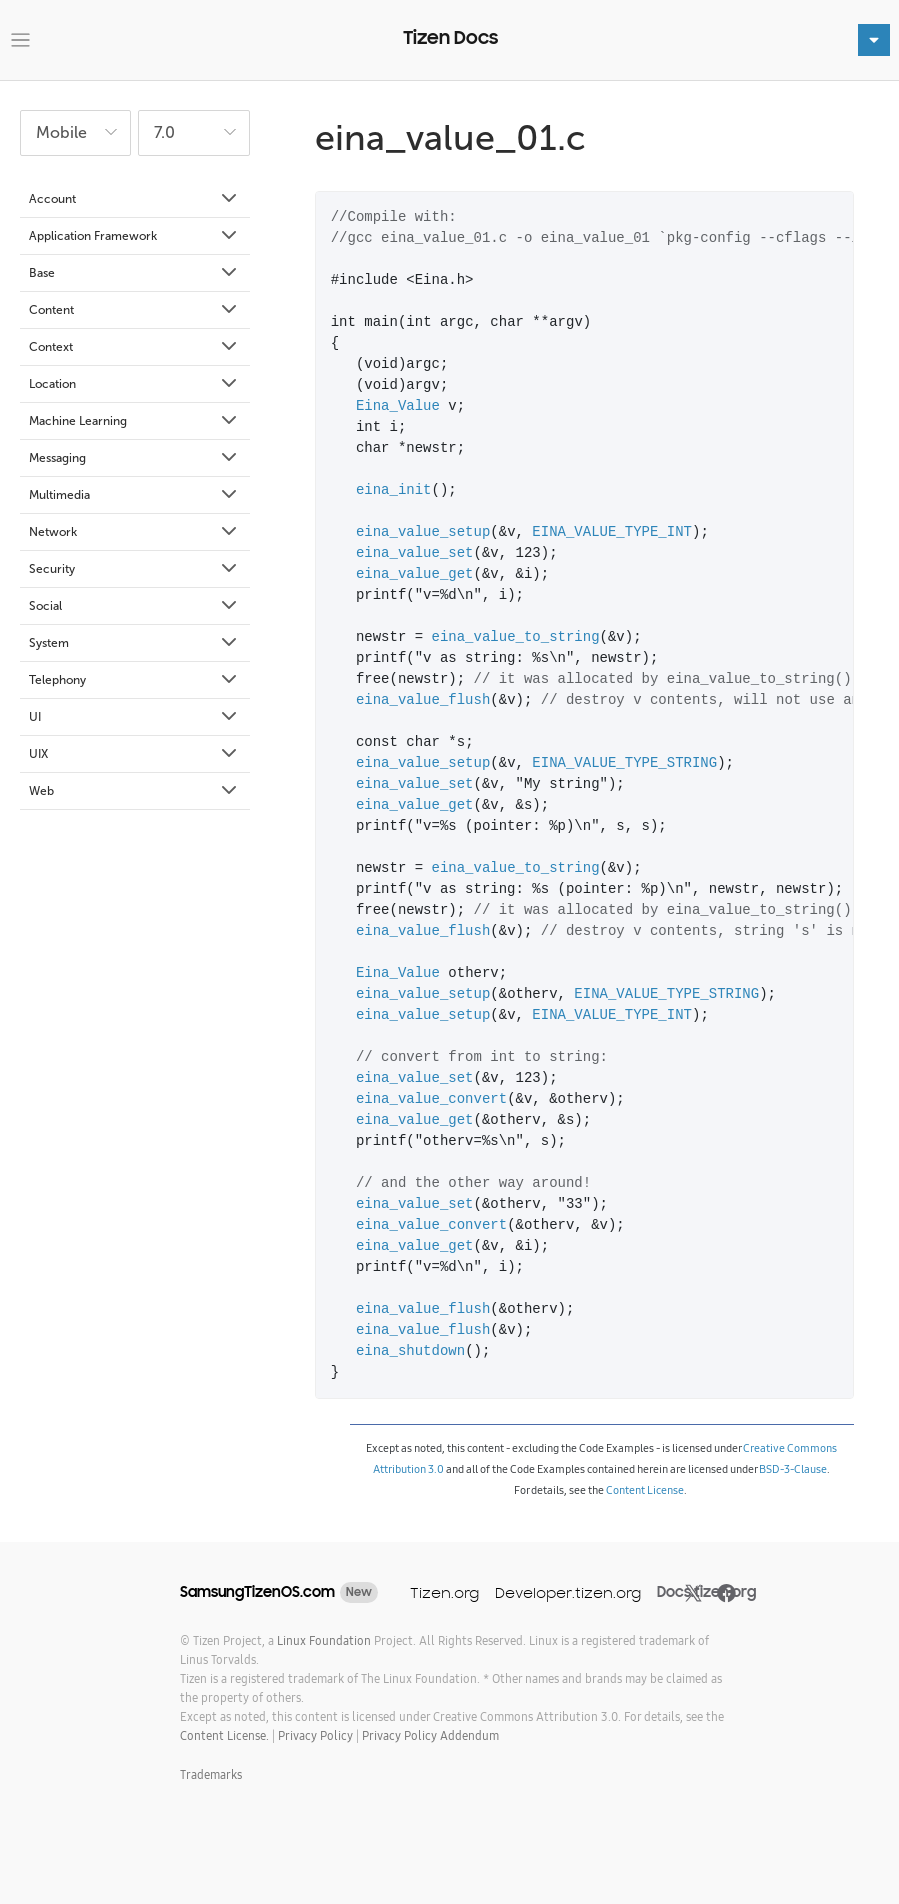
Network (134, 532)
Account (134, 199)
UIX (134, 754)
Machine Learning (134, 421)
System (134, 643)
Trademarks (211, 1774)
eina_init (394, 490)
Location (134, 384)
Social (134, 606)
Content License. (224, 1735)
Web (134, 791)
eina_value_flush (423, 700)
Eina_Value (398, 406)
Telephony (134, 680)
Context (134, 347)
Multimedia (134, 495)
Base (134, 273)
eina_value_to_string (516, 637)
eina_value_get (415, 574)
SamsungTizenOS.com (257, 1592)
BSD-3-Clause (793, 1469)
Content (134, 310)
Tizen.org (444, 1592)
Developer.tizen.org (568, 1592)
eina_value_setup (423, 532)
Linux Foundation (324, 1640)
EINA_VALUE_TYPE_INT (612, 532)
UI (134, 717)
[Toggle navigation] (20, 40)
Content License (645, 1490)
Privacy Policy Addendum (430, 1735)
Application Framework (134, 236)
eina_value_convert (431, 1099)
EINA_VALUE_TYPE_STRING (624, 763)
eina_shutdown (410, 1351)
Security (134, 569)
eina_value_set (415, 553)
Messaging (134, 458)
